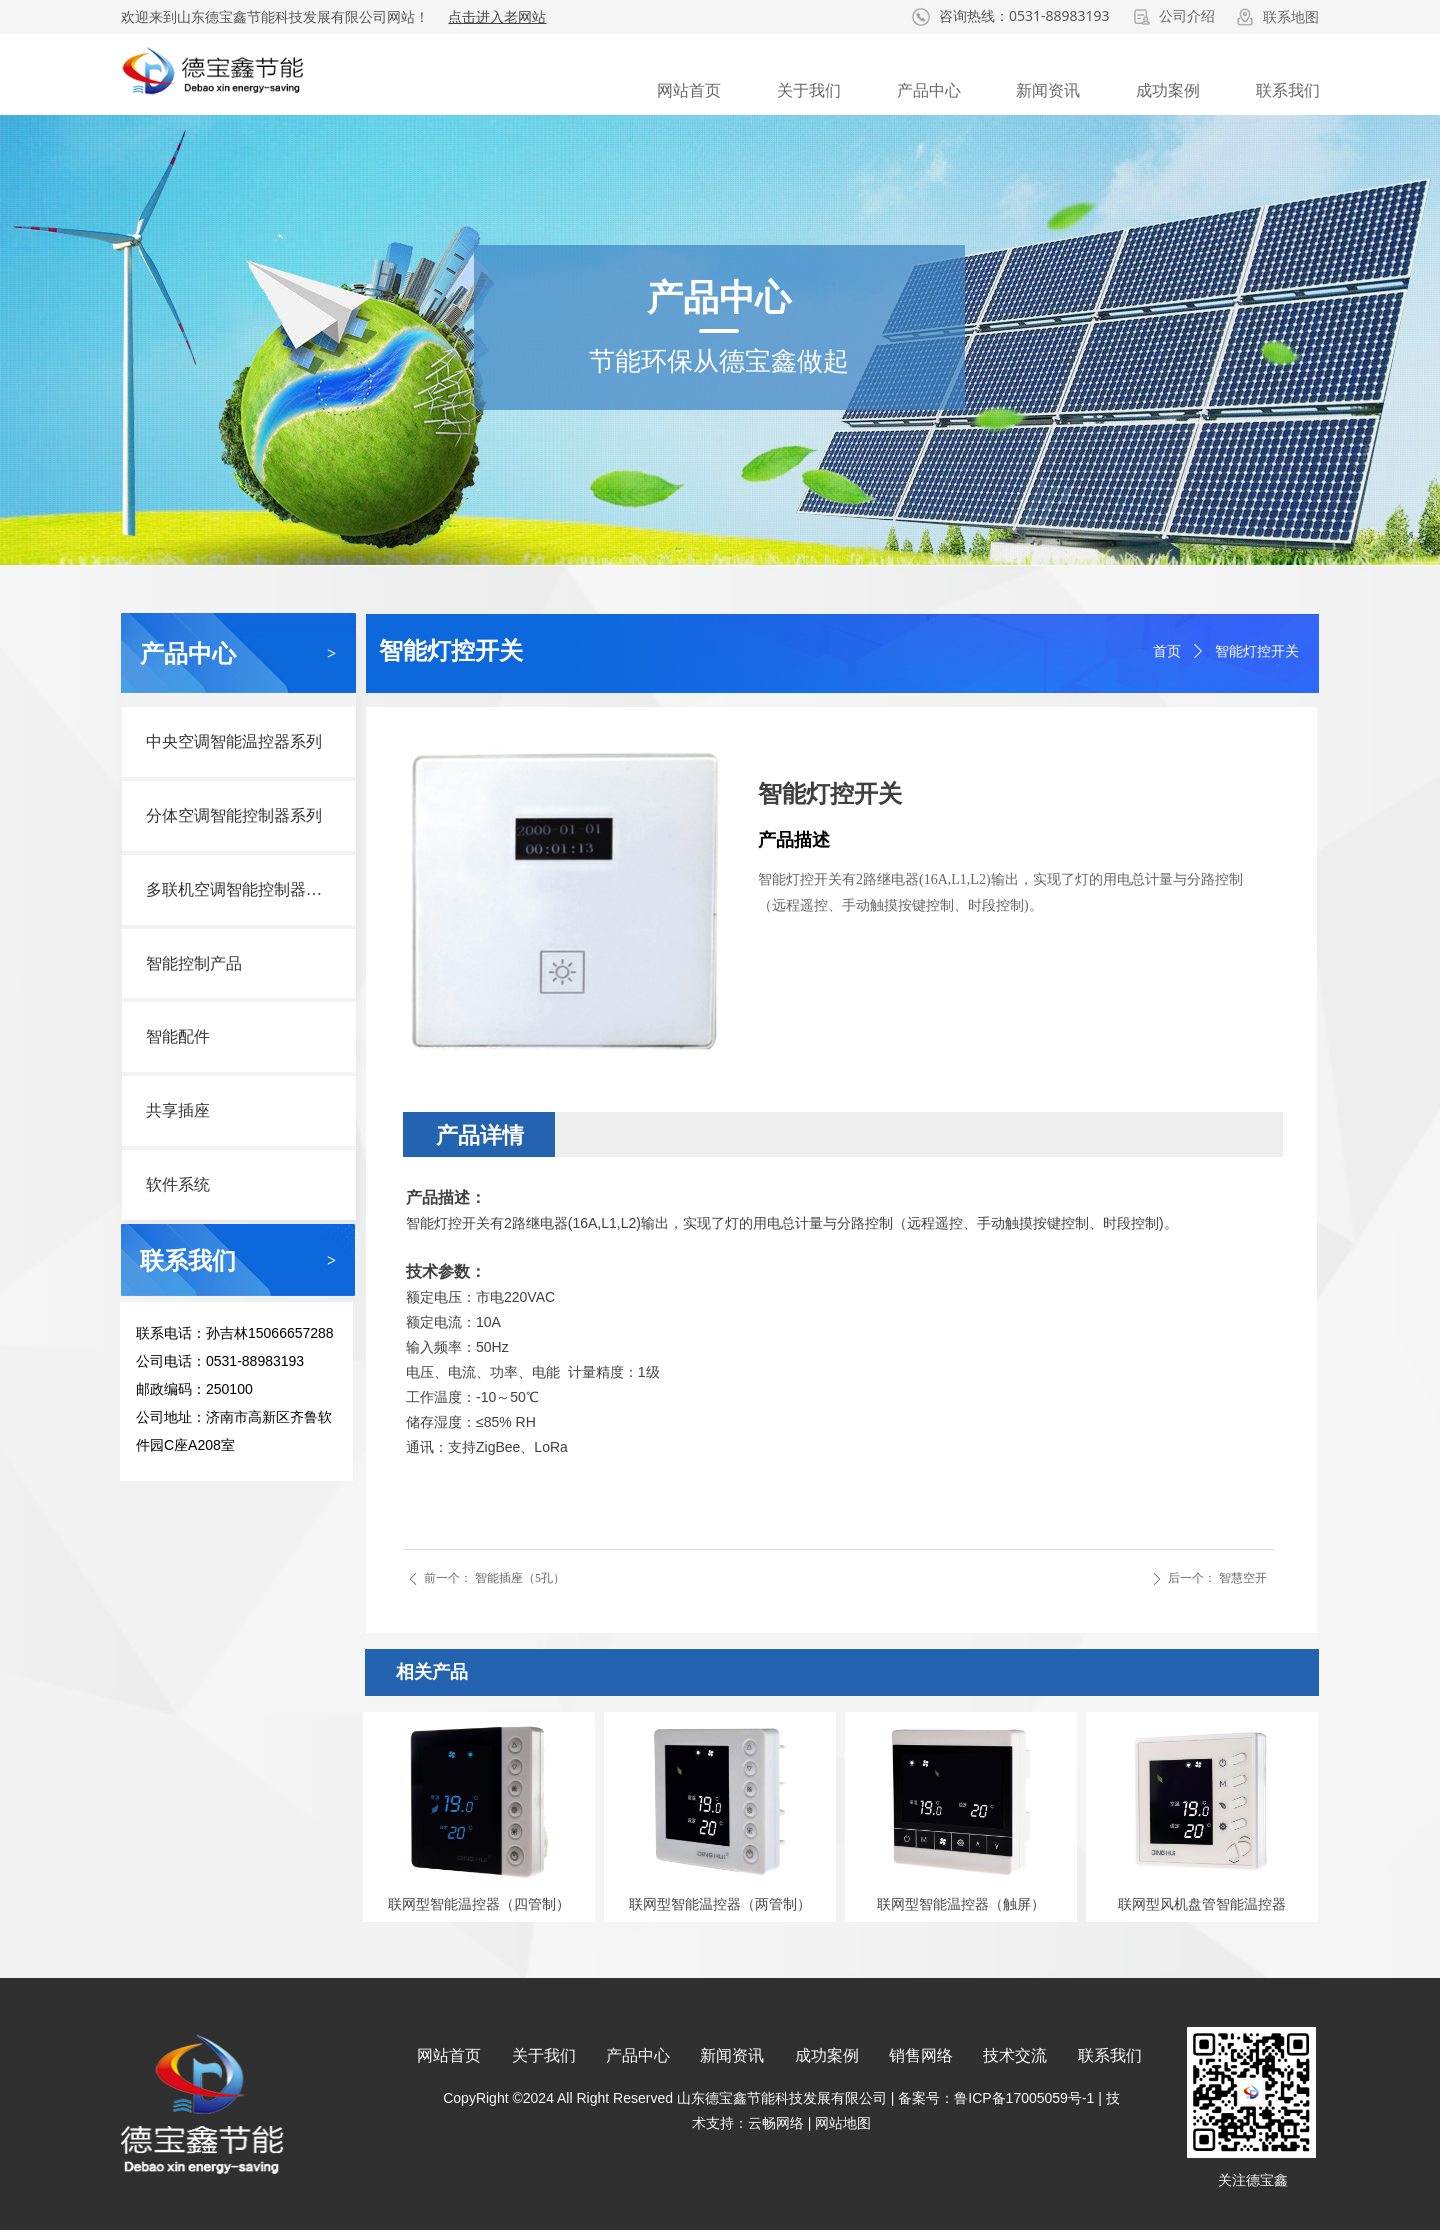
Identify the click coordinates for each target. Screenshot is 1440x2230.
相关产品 (432, 1672)
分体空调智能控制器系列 (234, 815)
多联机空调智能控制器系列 (242, 889)
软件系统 (178, 1184)
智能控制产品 (194, 963)
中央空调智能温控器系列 (234, 741)
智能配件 (178, 1036)
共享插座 (178, 1110)
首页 (1167, 651)
